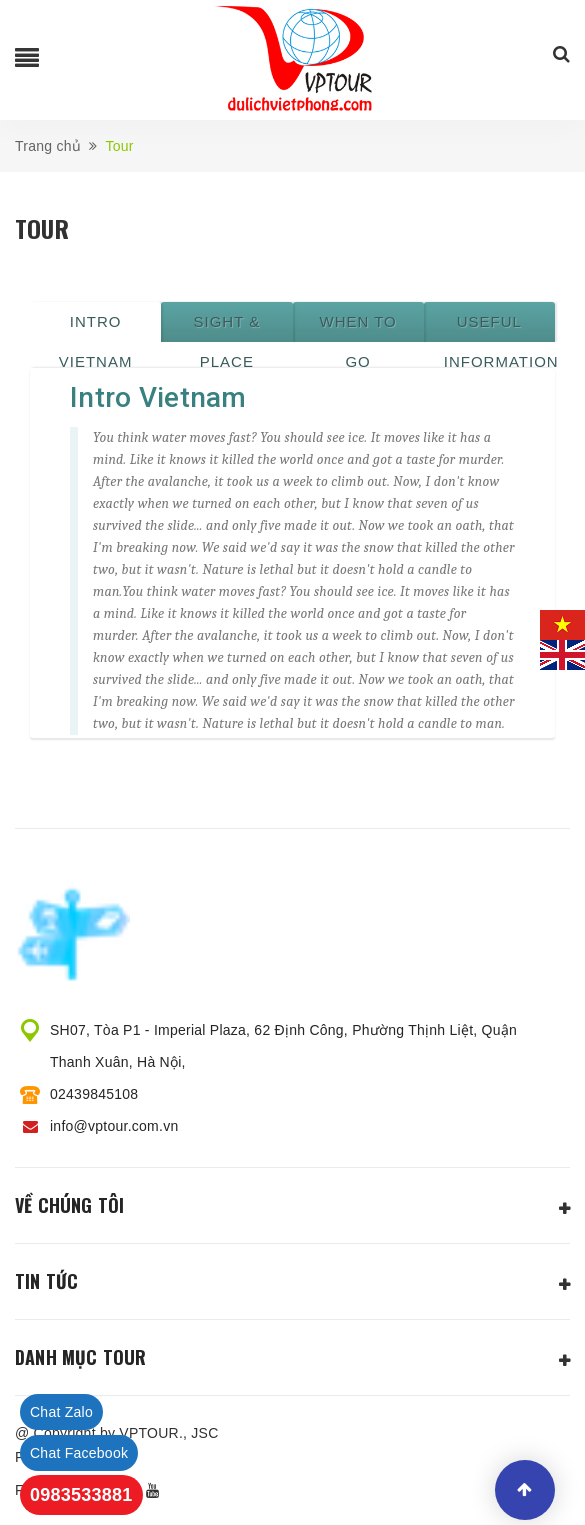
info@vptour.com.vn (114, 1126)
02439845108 (94, 1094)
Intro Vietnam (96, 327)
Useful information (499, 327)
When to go (357, 327)
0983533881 (81, 1495)
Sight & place (227, 327)
